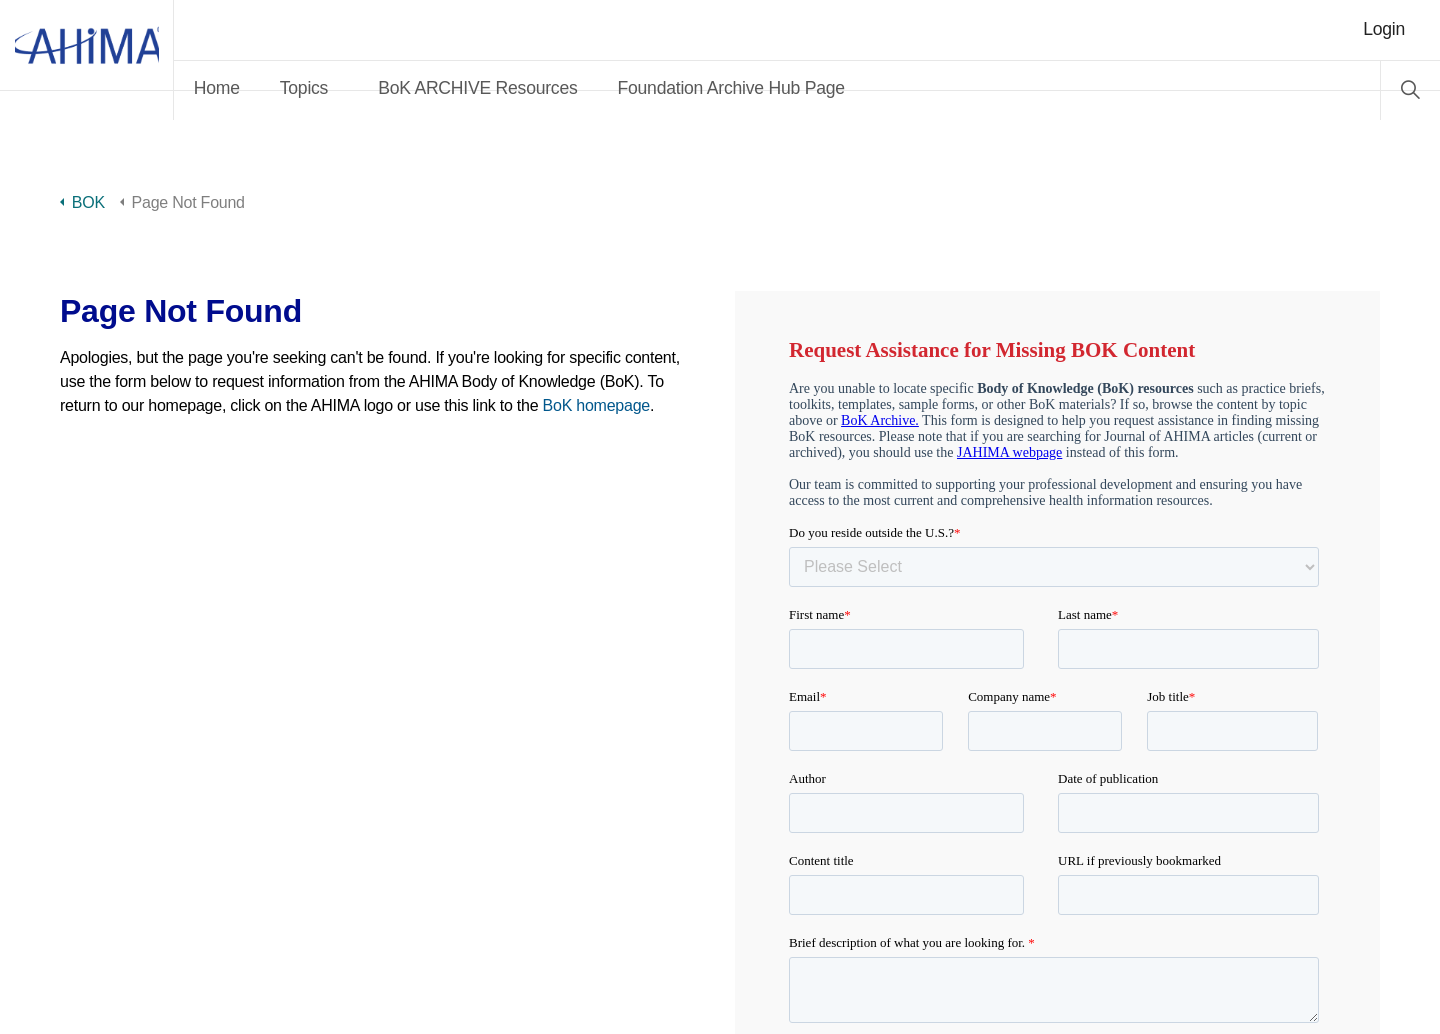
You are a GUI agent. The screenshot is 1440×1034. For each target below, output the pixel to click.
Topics (390, 88)
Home (303, 88)
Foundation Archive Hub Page (817, 88)
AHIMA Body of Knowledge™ (130, 60)
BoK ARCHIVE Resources (563, 88)
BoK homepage (596, 405)
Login (1384, 29)
